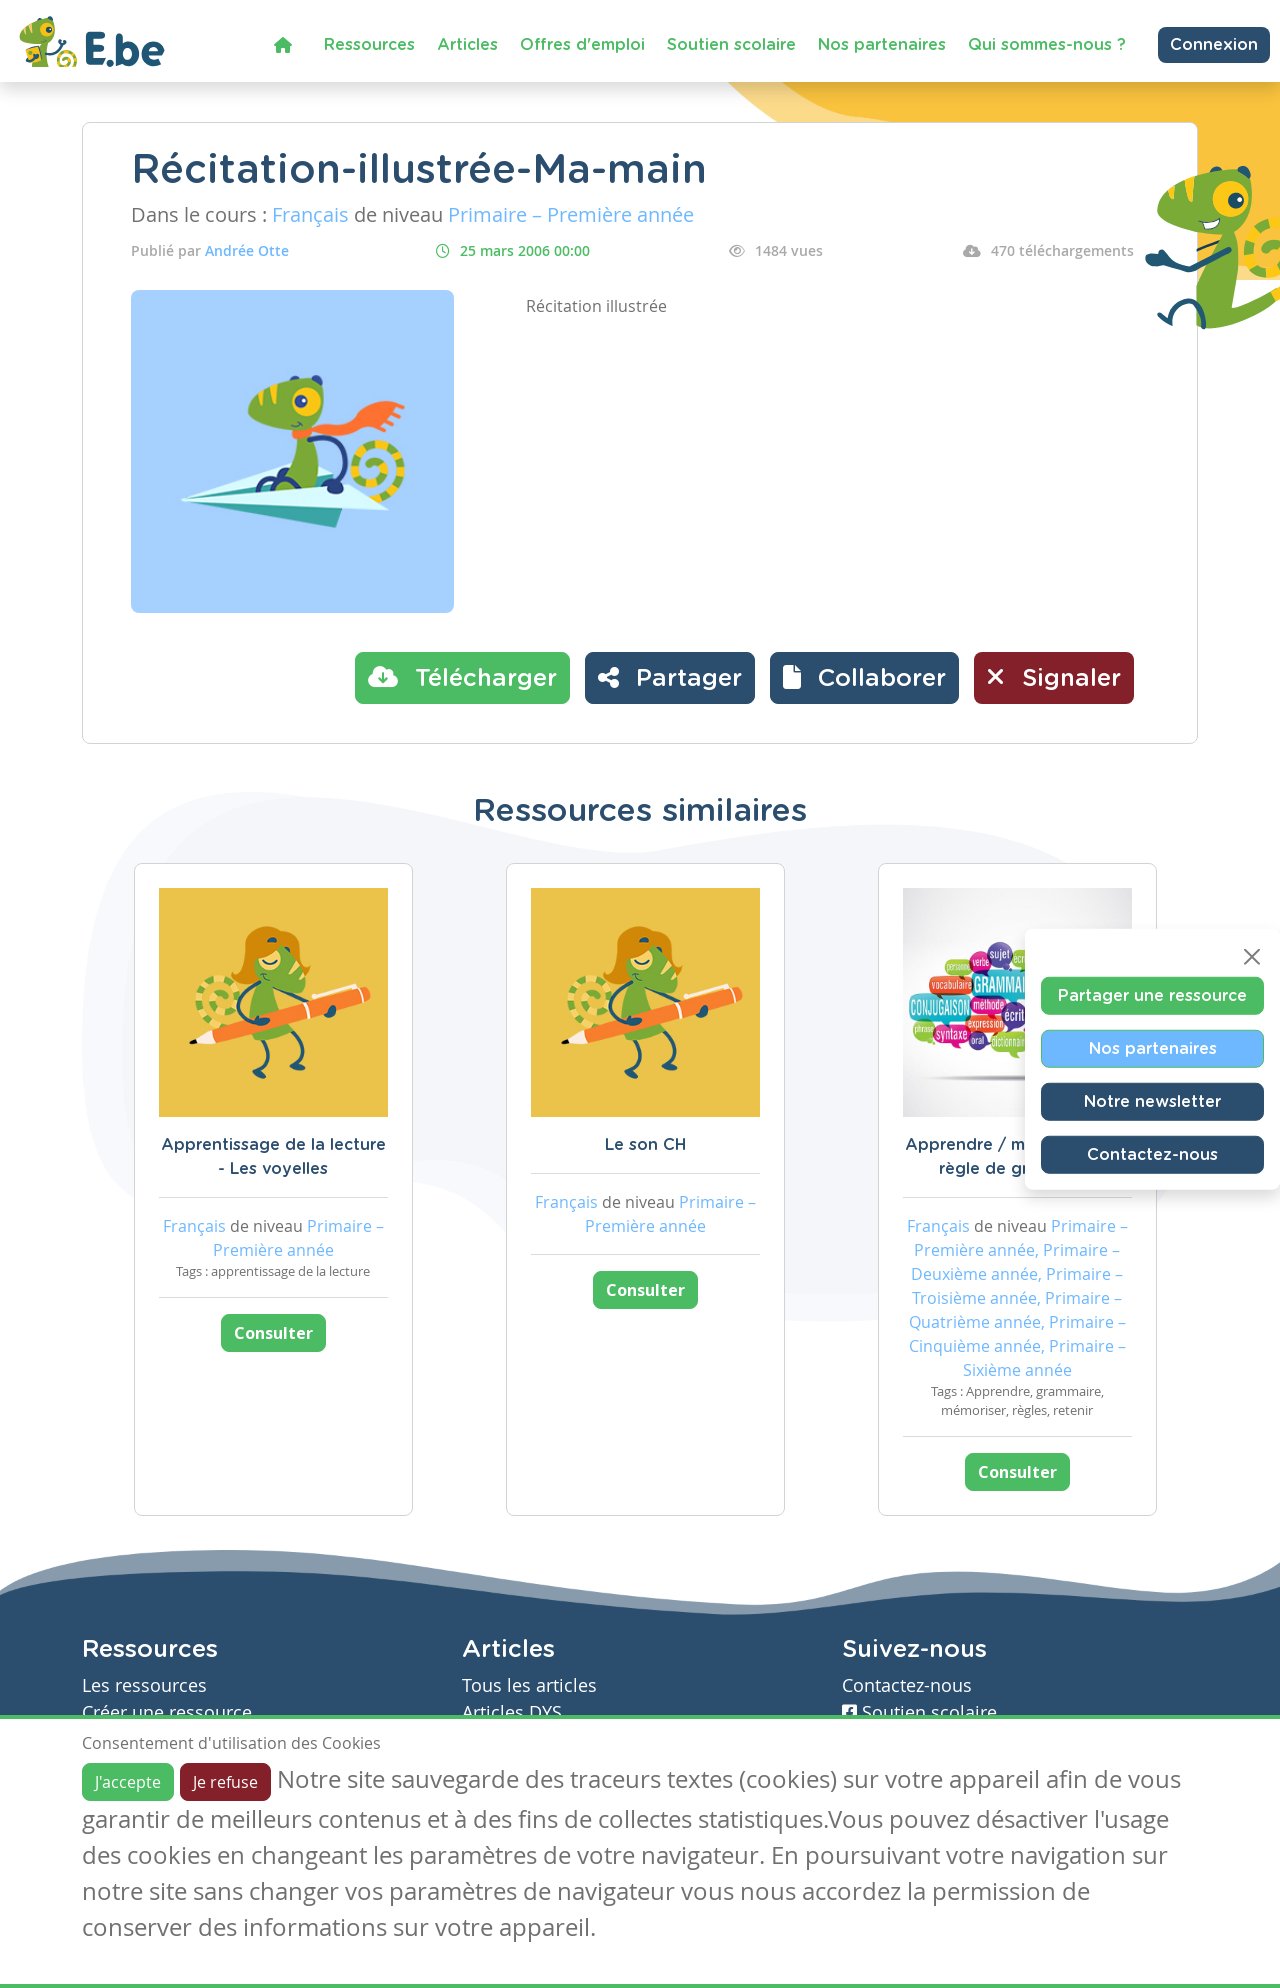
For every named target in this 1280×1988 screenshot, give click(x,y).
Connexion (1214, 45)
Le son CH (645, 1145)
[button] (864, 678)
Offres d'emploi (582, 45)
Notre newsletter (1152, 1102)
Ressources (369, 45)
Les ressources (144, 1685)
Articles (467, 45)
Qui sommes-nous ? (1047, 45)
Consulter (273, 1333)
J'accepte (128, 1782)
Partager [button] (670, 677)
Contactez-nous (1152, 1155)
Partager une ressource (1152, 996)
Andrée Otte (247, 250)
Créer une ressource (167, 1712)
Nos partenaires (882, 45)
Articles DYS (512, 1712)
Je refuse (225, 1782)
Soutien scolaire (731, 45)
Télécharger (462, 677)
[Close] (1252, 957)
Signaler (1054, 677)
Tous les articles (529, 1685)
